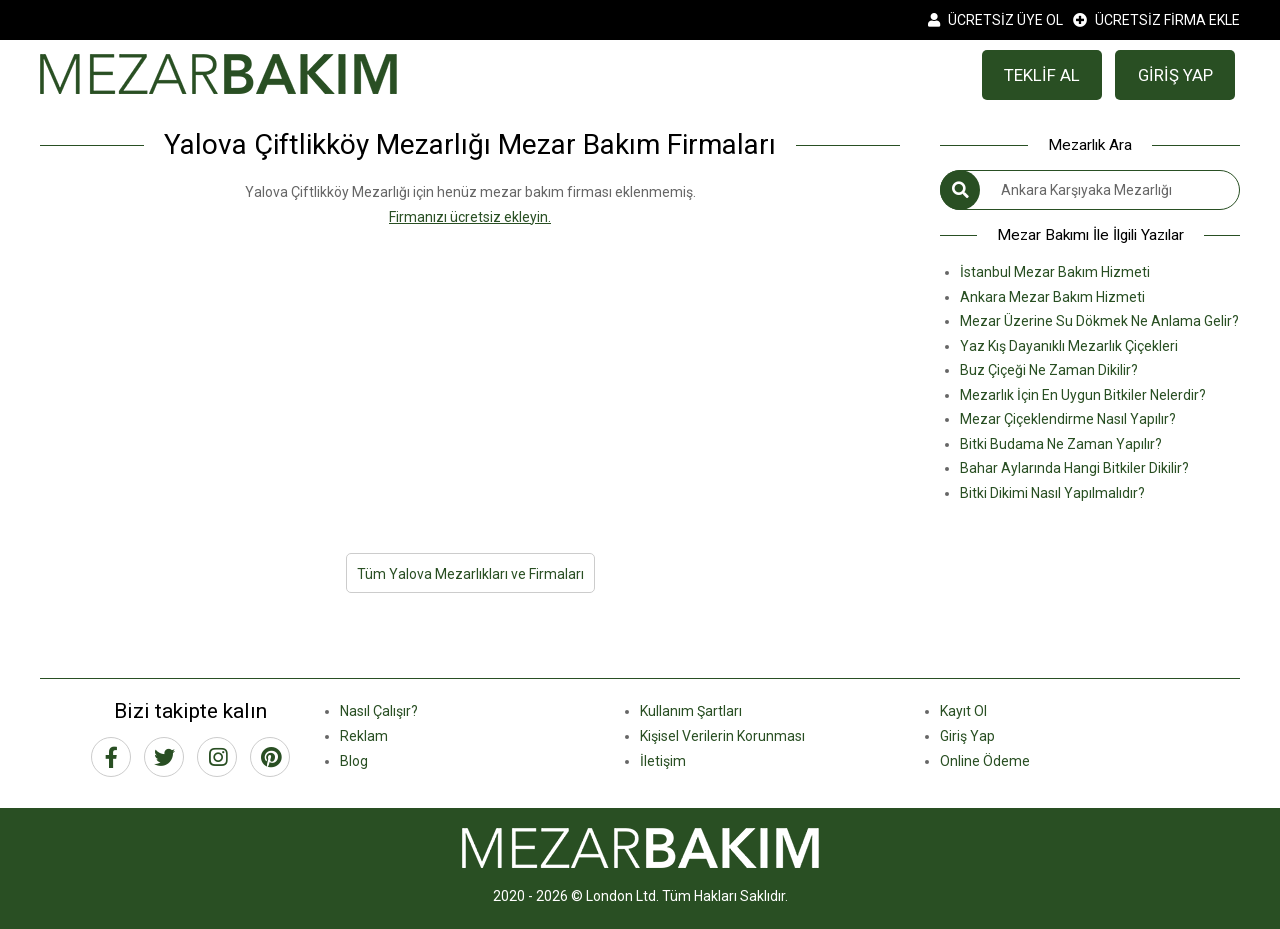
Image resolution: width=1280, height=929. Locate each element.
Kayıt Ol (963, 711)
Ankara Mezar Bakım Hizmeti (1052, 297)
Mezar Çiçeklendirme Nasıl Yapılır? (1068, 419)
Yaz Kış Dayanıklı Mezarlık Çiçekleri (1069, 346)
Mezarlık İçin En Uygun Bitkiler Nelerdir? (1083, 395)
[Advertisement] (470, 369)
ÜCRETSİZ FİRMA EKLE (1156, 20)
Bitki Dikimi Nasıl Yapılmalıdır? (1052, 493)
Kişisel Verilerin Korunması (722, 736)
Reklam (364, 736)
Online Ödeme (985, 761)
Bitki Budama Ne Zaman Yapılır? (1061, 444)
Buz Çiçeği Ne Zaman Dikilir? (1049, 370)
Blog (354, 761)
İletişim (663, 761)
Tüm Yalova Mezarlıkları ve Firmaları (470, 574)
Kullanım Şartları (691, 711)
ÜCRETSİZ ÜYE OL (995, 20)
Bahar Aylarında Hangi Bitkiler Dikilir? (1074, 468)
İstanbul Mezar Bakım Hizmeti (1055, 272)
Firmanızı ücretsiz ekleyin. (470, 217)
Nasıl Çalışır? (379, 711)
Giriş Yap (967, 736)
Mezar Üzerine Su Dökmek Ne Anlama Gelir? (1099, 321)
